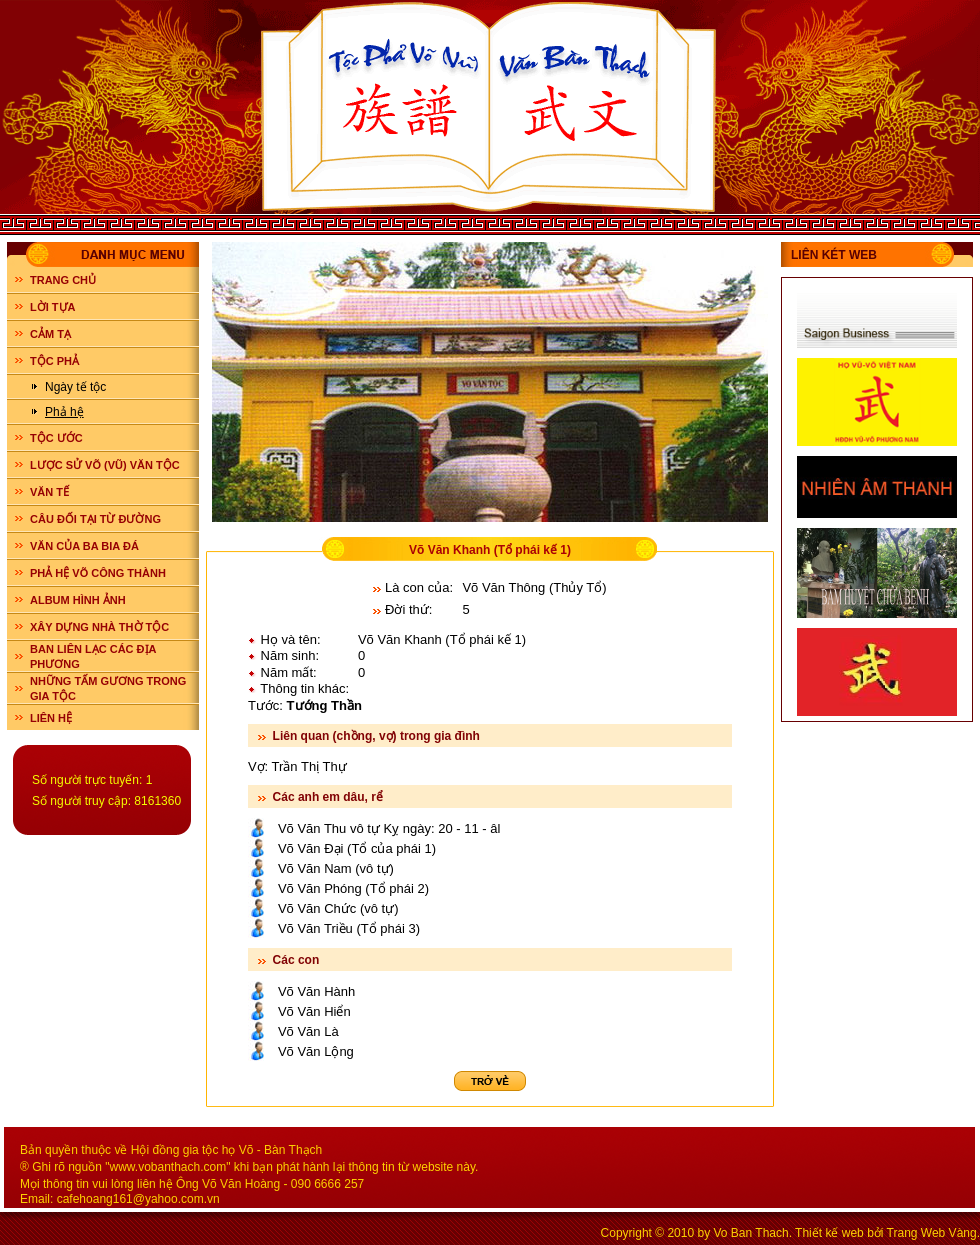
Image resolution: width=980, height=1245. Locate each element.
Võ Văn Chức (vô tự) (338, 908)
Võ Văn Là (308, 1031)
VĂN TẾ (49, 492)
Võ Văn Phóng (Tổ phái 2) (353, 888)
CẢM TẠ (50, 334)
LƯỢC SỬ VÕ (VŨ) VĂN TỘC (105, 465)
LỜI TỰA (53, 307)
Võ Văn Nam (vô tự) (336, 868)
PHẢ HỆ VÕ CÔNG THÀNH (98, 573)
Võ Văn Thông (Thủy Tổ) (534, 587)
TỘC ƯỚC (56, 438)
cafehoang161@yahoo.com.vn (138, 1199)
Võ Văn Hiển (314, 1011)
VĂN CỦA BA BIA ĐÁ (84, 546)
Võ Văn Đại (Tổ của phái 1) (357, 848)
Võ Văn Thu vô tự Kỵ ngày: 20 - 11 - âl (389, 828)
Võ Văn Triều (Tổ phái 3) (349, 928)
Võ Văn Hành (316, 991)
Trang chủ (63, 280)
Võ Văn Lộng (316, 1051)
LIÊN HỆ (51, 718)
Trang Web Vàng (932, 1233)
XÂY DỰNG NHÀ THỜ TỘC (99, 627)
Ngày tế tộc (75, 387)
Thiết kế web (829, 1233)
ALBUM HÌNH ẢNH (78, 600)
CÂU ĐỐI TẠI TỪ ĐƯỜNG (95, 519)
